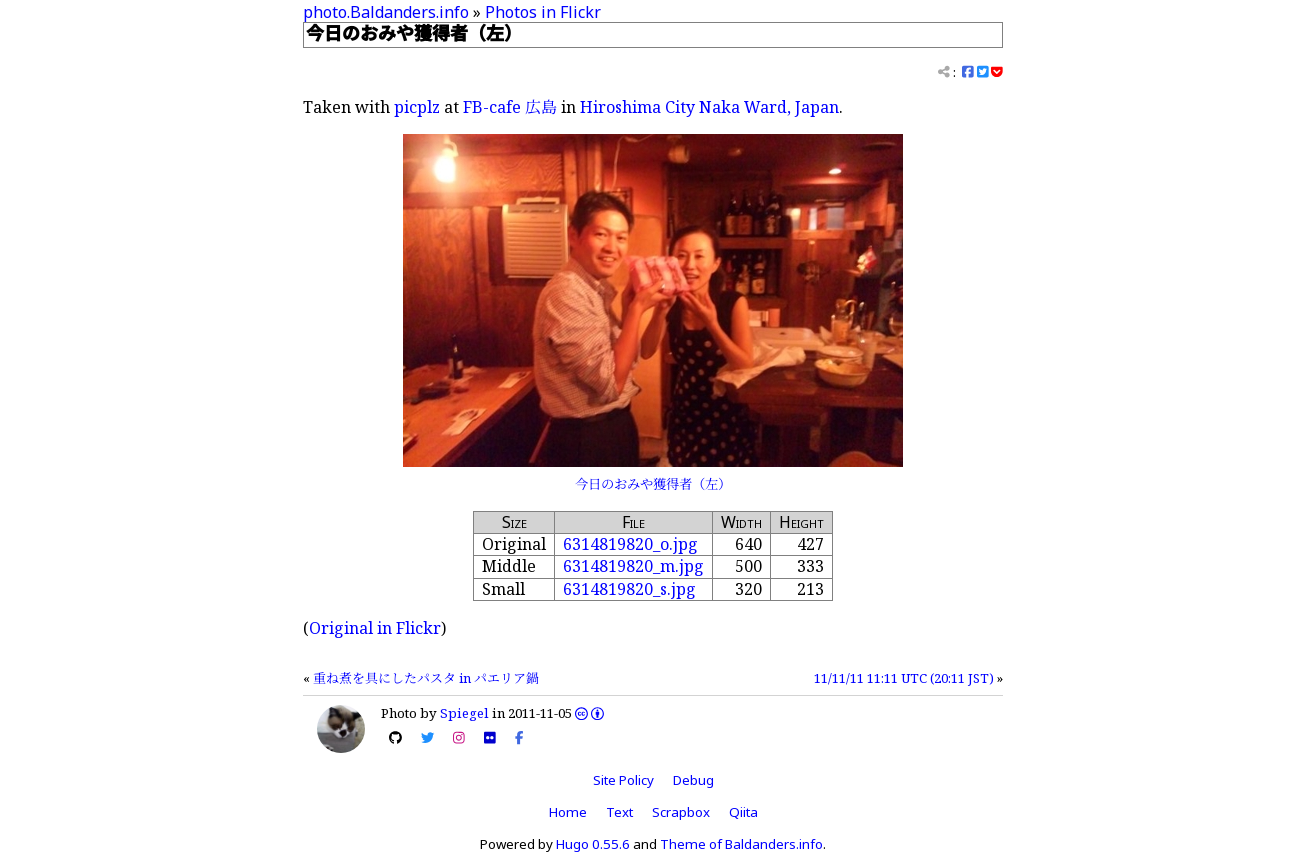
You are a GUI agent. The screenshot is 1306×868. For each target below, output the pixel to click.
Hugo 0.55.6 (593, 844)
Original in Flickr (375, 628)
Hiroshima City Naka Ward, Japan (709, 107)
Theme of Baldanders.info (741, 844)
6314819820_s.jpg (629, 589)
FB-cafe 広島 (510, 107)
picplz (417, 107)
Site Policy (623, 780)
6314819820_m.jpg (633, 566)
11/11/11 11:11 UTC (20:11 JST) (904, 678)
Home (568, 812)
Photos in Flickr (543, 12)
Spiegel (464, 713)
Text (619, 812)
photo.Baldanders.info (386, 12)
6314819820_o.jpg (630, 544)
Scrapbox (681, 812)
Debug (693, 780)
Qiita (743, 812)
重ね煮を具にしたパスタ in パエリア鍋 (426, 678)
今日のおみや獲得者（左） (653, 484)
